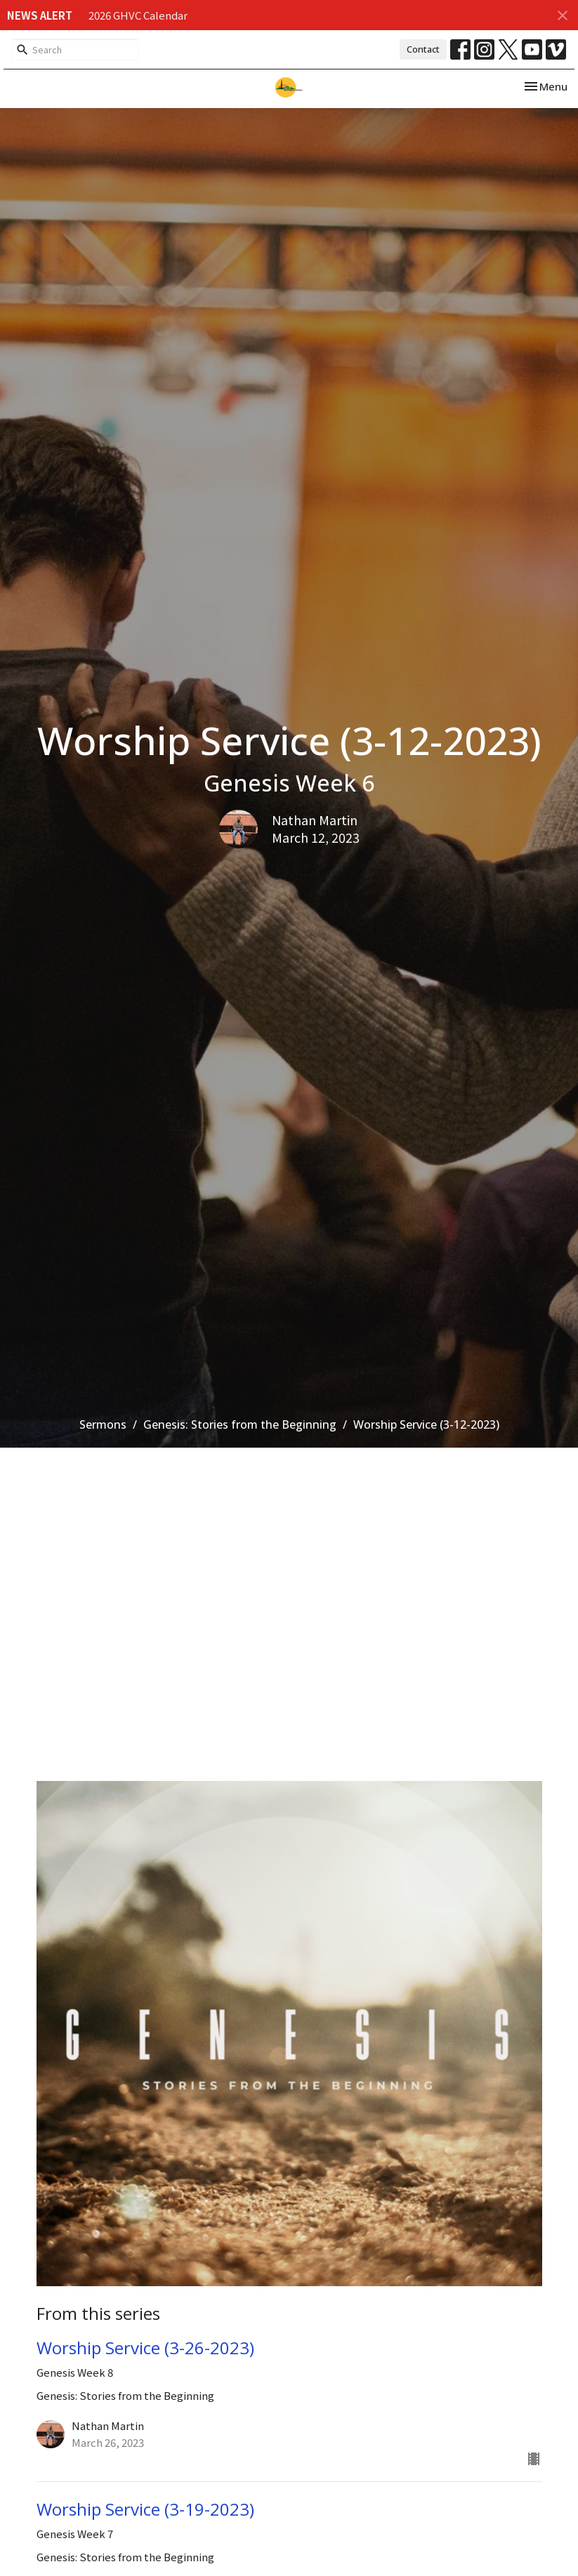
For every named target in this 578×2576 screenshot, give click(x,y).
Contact (423, 49)
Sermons (102, 1424)
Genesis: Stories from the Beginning (239, 1424)
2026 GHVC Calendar (138, 15)
